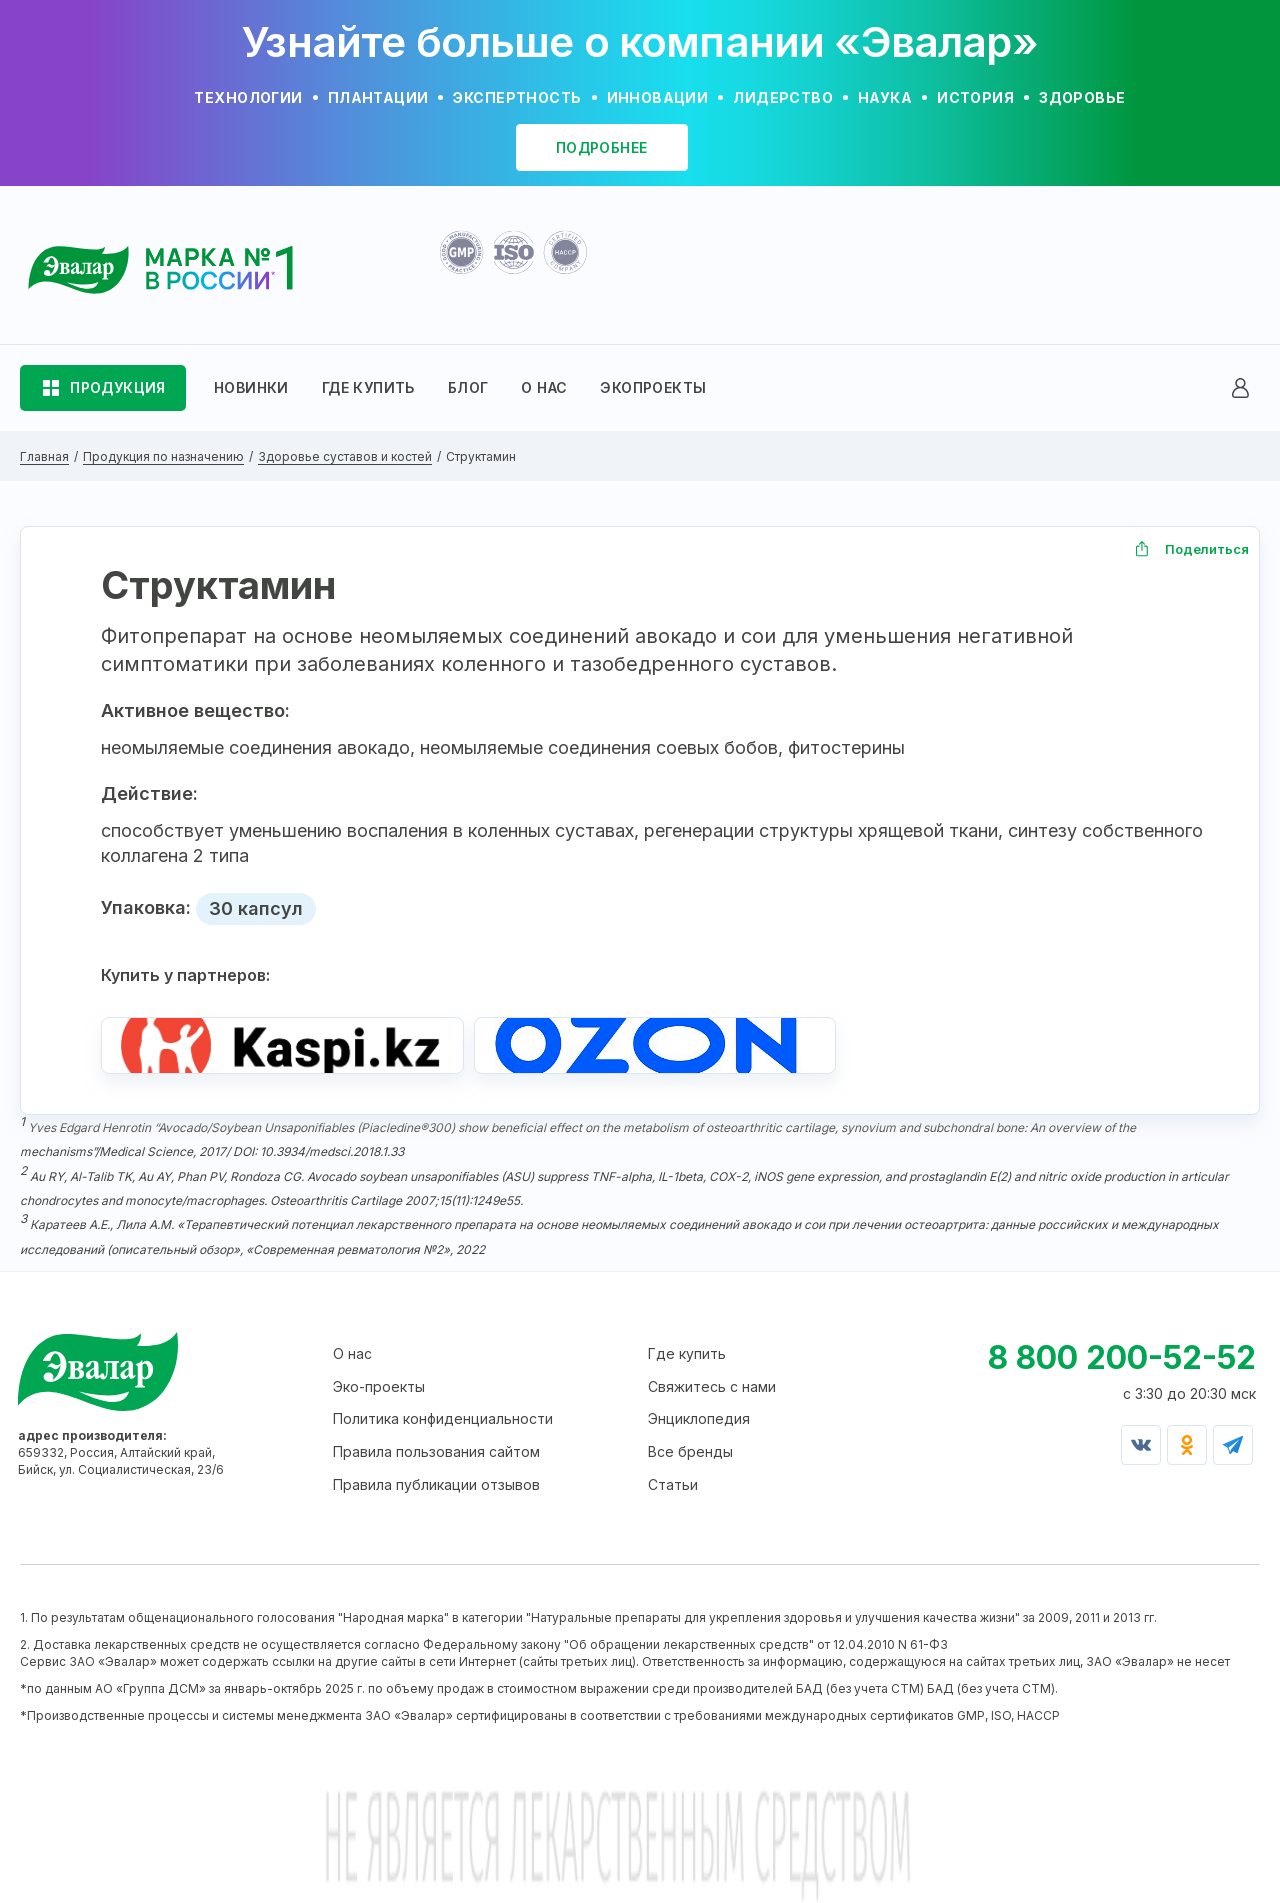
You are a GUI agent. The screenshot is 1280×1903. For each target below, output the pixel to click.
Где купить (687, 1362)
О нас (352, 1362)
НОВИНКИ (251, 387)
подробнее (602, 147)
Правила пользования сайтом (436, 1460)
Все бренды (690, 1460)
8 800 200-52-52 (1122, 1366)
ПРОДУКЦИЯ (118, 387)
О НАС (544, 387)
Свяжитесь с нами (712, 1395)
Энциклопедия (699, 1427)
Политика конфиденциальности (443, 1427)
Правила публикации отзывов (436, 1492)
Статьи (673, 1492)
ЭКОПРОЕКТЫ (653, 387)
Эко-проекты (379, 1395)
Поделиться (1207, 549)
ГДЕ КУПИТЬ (368, 387)
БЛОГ (468, 387)
